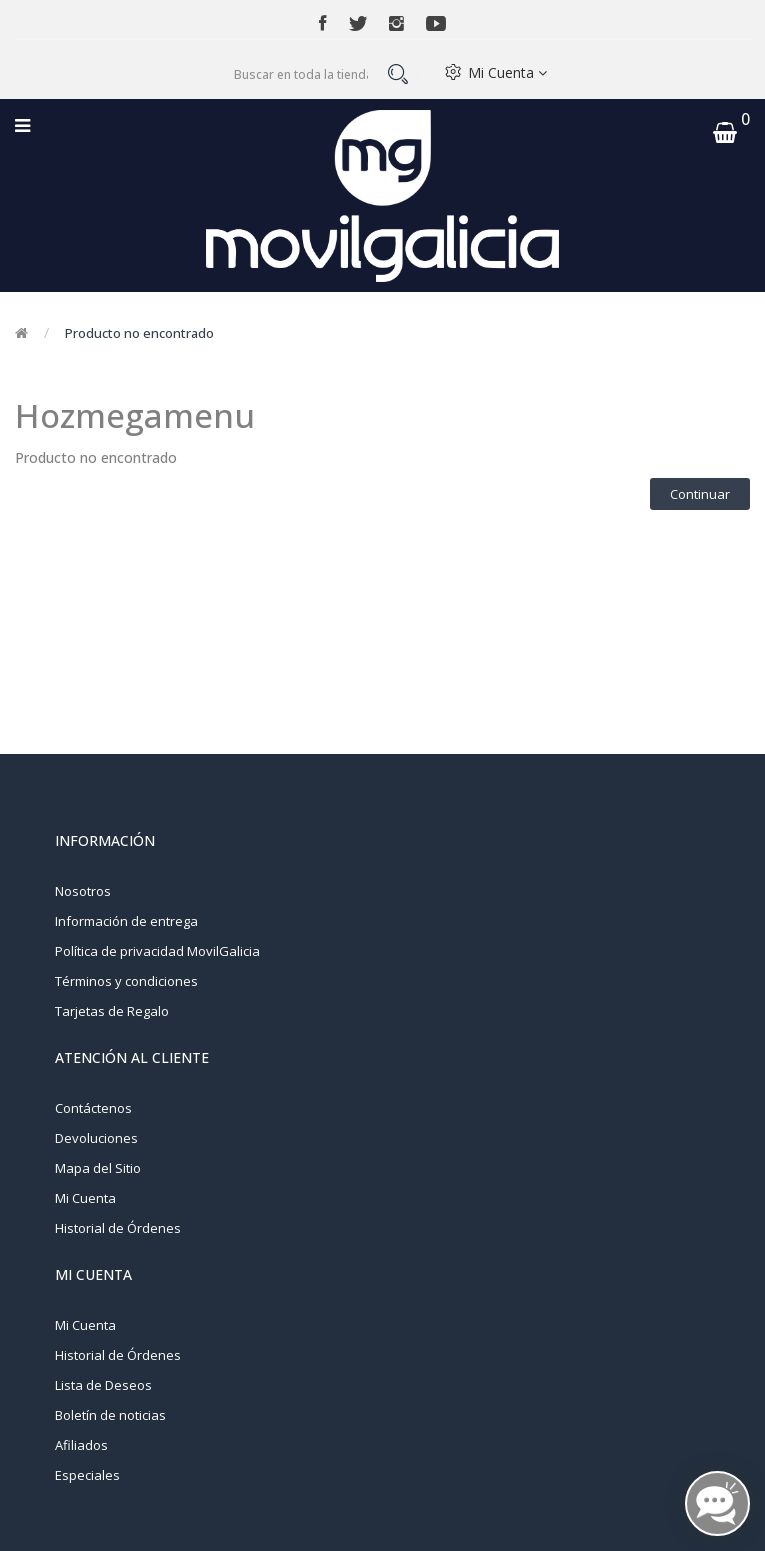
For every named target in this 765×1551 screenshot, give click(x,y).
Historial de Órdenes (118, 1228)
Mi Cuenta (507, 72)
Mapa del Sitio (98, 1168)
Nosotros (83, 891)
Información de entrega (126, 921)
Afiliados (81, 1445)
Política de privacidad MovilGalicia (157, 951)
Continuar (700, 494)
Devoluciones (96, 1138)
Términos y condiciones (126, 981)
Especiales (87, 1475)
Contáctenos (93, 1108)
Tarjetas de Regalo (112, 1011)
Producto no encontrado (139, 333)
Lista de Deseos (103, 1385)
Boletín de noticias (110, 1415)
